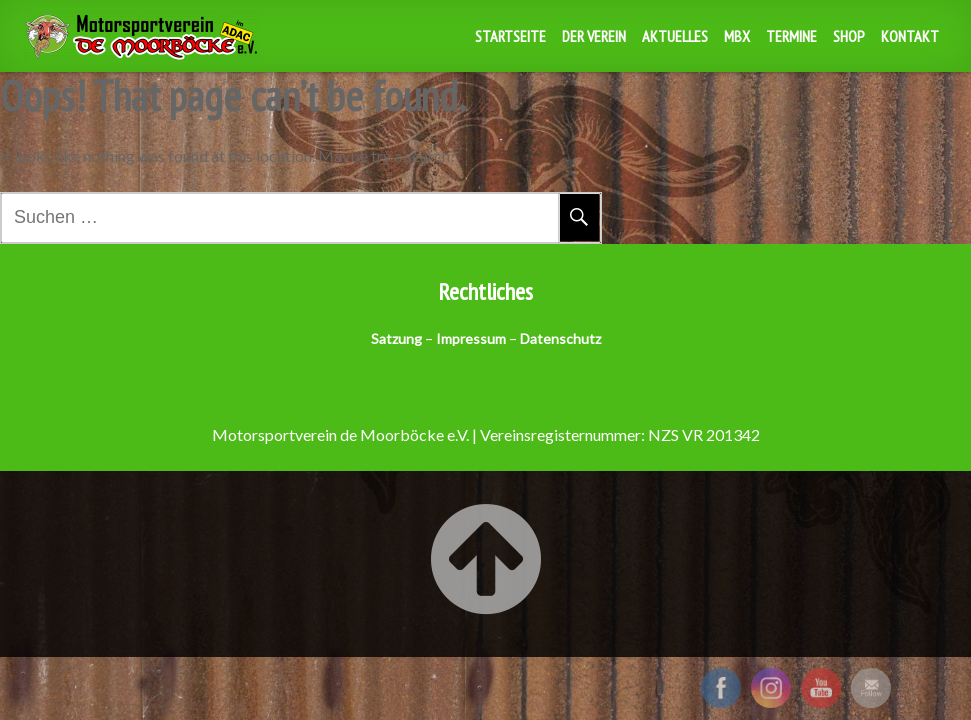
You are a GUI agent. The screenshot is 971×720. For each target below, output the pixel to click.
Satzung (396, 338)
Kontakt (910, 36)
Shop (849, 36)
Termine (791, 36)
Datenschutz (560, 338)
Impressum (471, 338)
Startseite (510, 36)
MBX (737, 36)
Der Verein (594, 36)
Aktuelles (675, 36)
